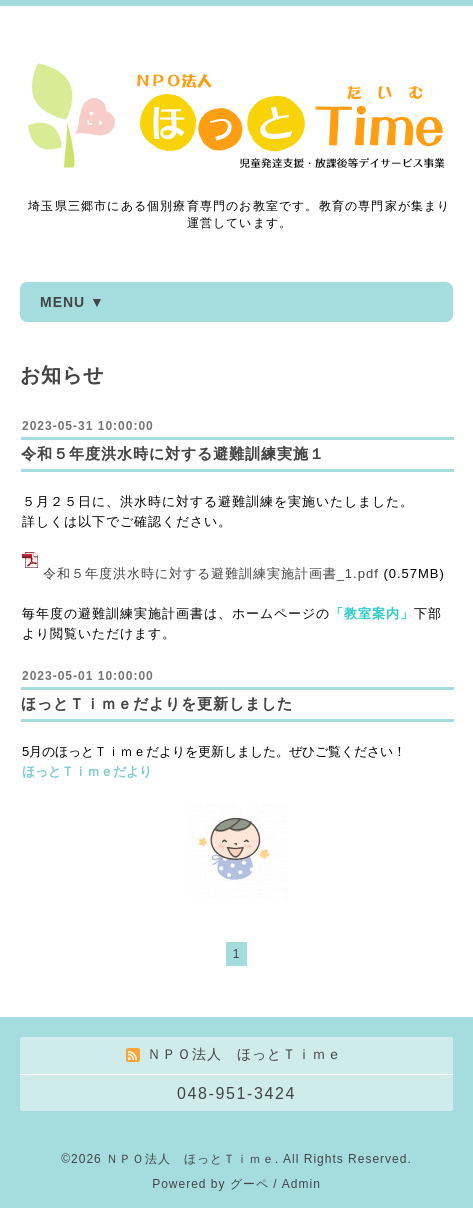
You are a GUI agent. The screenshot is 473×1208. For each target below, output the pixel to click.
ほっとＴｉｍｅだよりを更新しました (157, 703)
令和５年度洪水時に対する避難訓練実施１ (173, 453)
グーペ (249, 1184)
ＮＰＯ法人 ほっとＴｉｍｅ (190, 1159)
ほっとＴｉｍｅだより (87, 771)
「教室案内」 (372, 613)
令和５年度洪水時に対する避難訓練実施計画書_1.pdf (211, 573)
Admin (301, 1184)
